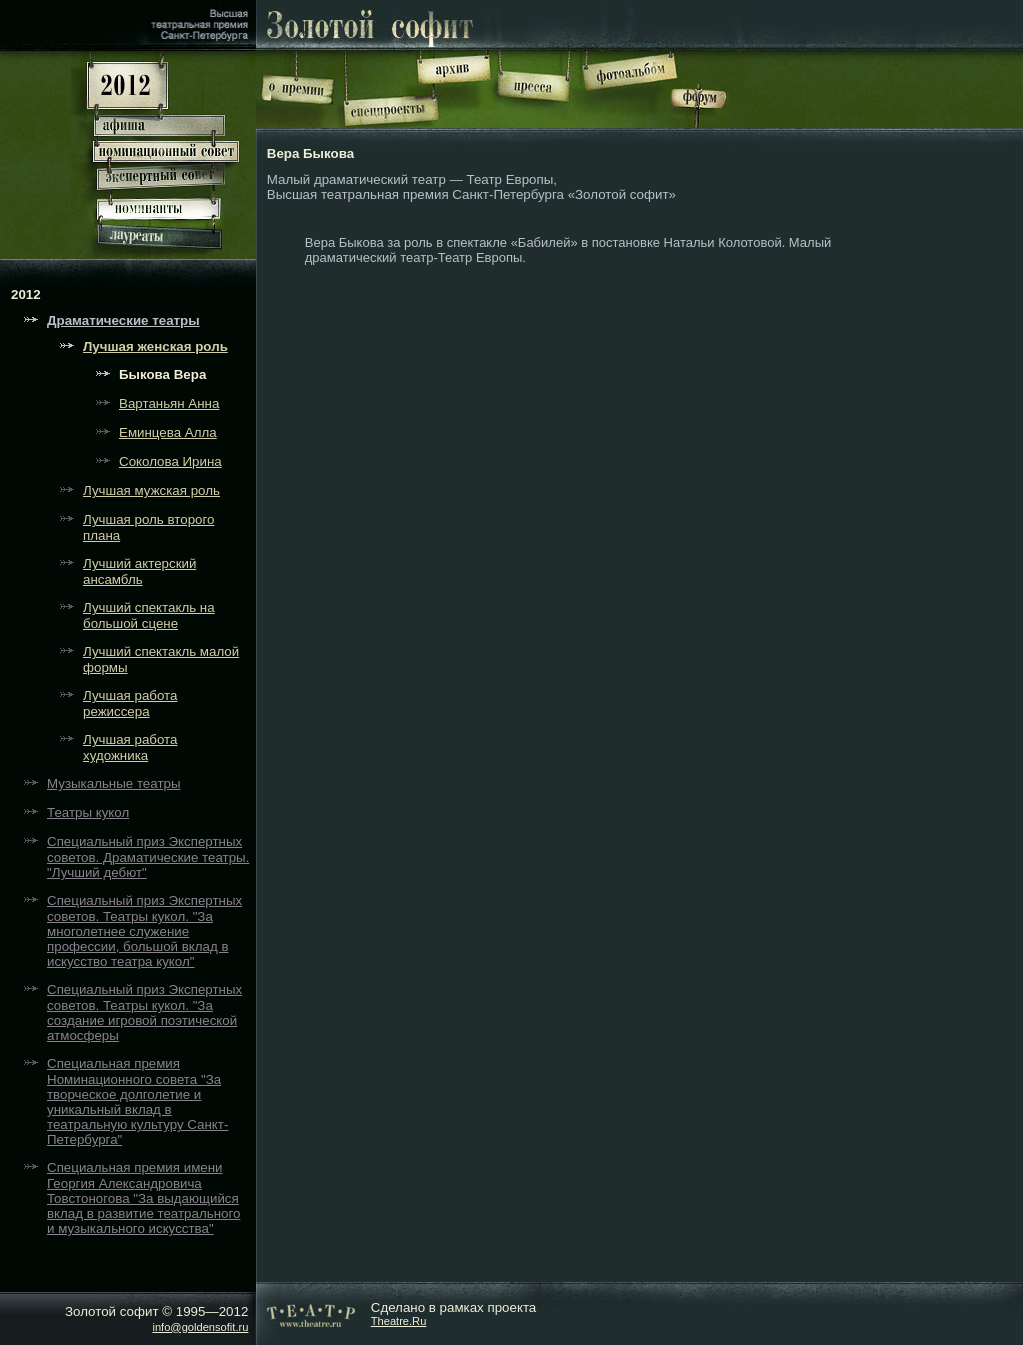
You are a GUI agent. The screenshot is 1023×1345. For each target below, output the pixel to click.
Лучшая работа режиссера (130, 703)
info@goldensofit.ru (200, 1327)
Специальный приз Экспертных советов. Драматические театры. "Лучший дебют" (148, 857)
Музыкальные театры (114, 783)
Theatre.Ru (399, 1321)
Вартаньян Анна (169, 403)
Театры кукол (88, 812)
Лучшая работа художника (130, 747)
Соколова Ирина (170, 461)
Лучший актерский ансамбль (139, 571)
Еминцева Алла (168, 432)
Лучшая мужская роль (151, 490)
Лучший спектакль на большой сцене (149, 615)
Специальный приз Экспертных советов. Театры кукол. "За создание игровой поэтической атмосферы (144, 1012)
